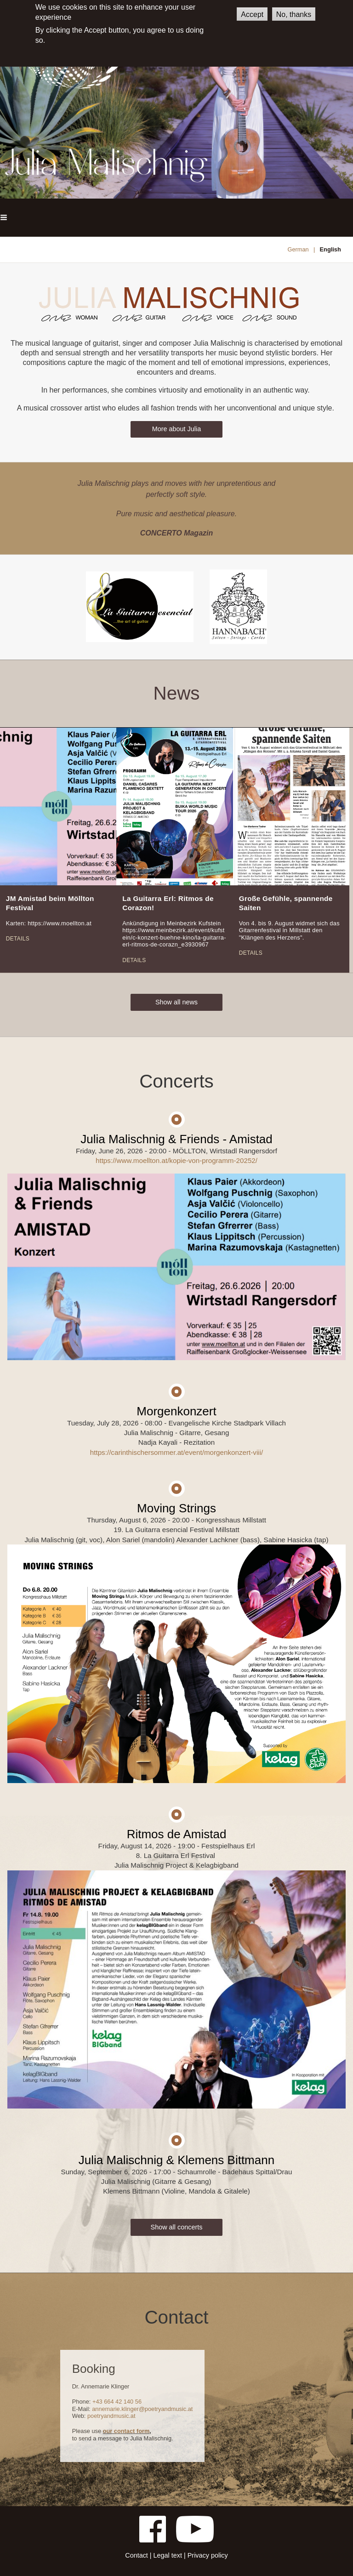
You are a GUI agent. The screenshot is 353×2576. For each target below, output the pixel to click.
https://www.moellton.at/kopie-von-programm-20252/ (176, 1160)
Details (17, 938)
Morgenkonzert (176, 1411)
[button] (3, 217)
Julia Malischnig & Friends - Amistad (176, 1139)
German (298, 249)
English (330, 249)
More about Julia (176, 429)
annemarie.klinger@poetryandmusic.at (142, 2408)
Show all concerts (177, 2227)
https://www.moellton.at (59, 923)
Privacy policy (208, 2555)
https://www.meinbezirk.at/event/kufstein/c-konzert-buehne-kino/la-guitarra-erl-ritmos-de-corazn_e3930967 (174, 937)
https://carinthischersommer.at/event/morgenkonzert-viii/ (176, 1452)
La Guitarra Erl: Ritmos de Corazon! (168, 903)
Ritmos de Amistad (177, 1834)
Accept (252, 14)
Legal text (168, 2555)
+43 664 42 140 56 (117, 2401)
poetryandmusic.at (111, 2415)
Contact (136, 2555)
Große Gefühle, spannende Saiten (286, 903)
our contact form (126, 2431)
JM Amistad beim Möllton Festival (50, 903)
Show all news (176, 1002)
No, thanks (293, 14)
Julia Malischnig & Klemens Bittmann (176, 2160)
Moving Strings (176, 1508)
